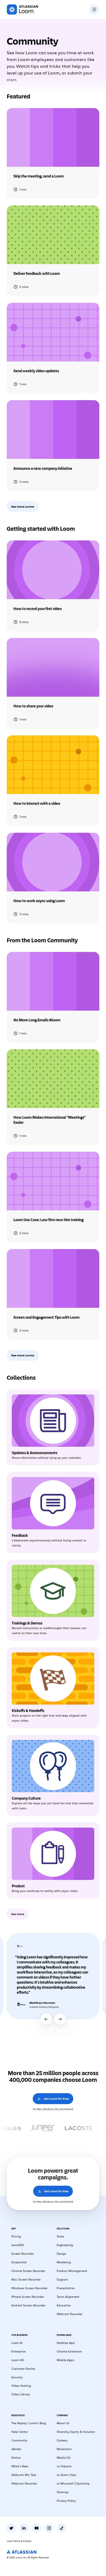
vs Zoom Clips (66, 2475)
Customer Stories (23, 2369)
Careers (62, 2440)
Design (61, 2254)
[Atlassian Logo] (21, 2552)
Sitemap (63, 2492)
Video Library (20, 2394)
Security (16, 2377)
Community (19, 2440)
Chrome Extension (69, 2351)
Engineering (65, 2245)
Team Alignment (68, 2297)
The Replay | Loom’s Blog (28, 2423)
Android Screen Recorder (28, 2305)
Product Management (72, 2271)
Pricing (16, 2236)
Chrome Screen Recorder (28, 2271)
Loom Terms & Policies (19, 2541)
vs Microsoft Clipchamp (73, 2483)
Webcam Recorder (69, 2314)
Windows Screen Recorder (29, 2288)
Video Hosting (21, 2386)
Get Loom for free (53, 2191)
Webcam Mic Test (23, 2475)
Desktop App (66, 2343)
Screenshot (19, 2262)
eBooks (16, 2449)
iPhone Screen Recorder (27, 2297)
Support (62, 2279)
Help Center (19, 2432)
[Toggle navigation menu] (94, 9)
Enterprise (18, 2351)
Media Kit (64, 2458)
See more (17, 1914)
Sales (60, 2236)
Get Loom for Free (53, 2099)
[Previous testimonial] (46, 2019)
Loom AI (16, 2343)
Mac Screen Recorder (26, 2279)
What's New (19, 2466)
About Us (63, 2423)
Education (64, 2305)
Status (16, 2458)
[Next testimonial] (60, 2019)
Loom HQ (17, 2360)
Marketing (64, 2262)
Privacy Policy (66, 2501)
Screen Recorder (22, 2254)
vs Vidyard (64, 2466)
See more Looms (22, 506)
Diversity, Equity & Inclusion (76, 2432)
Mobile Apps (65, 2360)
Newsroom (64, 2449)
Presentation (66, 2288)
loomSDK (17, 2245)
